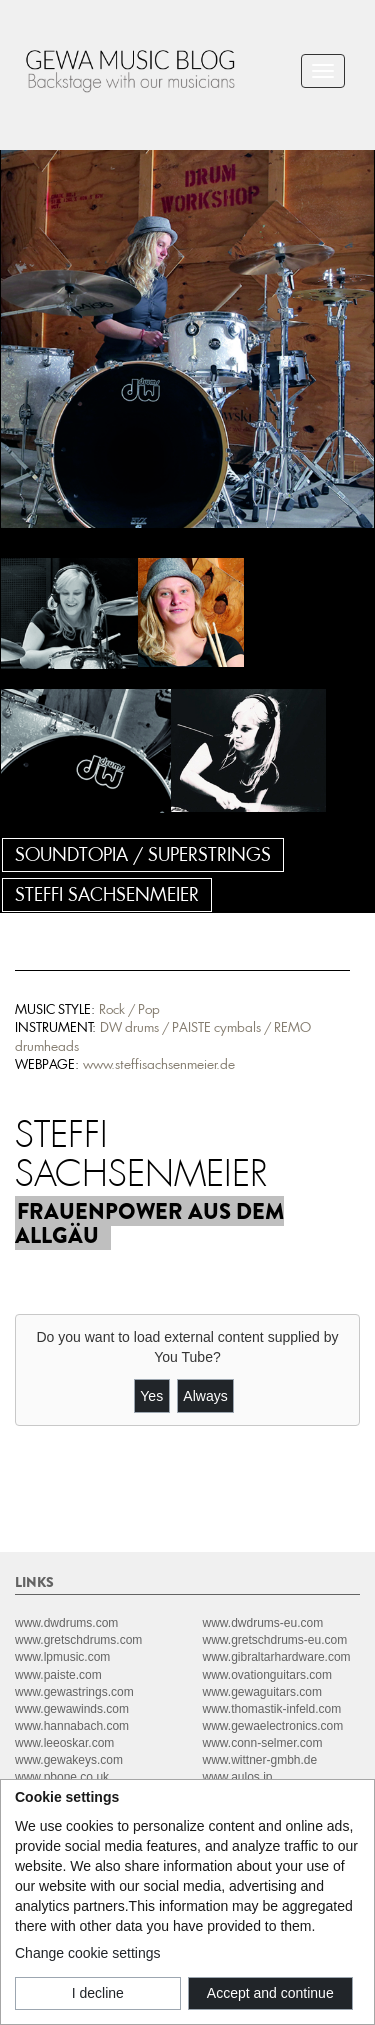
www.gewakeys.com (69, 1760)
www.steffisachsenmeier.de (159, 1064)
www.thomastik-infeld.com (272, 1709)
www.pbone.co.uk (62, 1777)
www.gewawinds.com (72, 1709)
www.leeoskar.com (64, 1743)
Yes (151, 1396)
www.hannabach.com (72, 1726)
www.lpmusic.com (62, 1657)
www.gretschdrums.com (78, 1640)
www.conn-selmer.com (263, 1743)
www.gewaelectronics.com (273, 1726)
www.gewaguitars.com (262, 1692)
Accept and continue (270, 1993)
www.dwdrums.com (66, 1623)
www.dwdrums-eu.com (263, 1623)
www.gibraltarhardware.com (277, 1657)
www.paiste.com (58, 1675)
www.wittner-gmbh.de (260, 1760)
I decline (98, 1993)
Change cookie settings (88, 1953)
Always (205, 1396)
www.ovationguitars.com (267, 1675)
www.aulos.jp (238, 1777)
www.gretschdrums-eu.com (275, 1640)
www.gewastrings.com (74, 1692)
